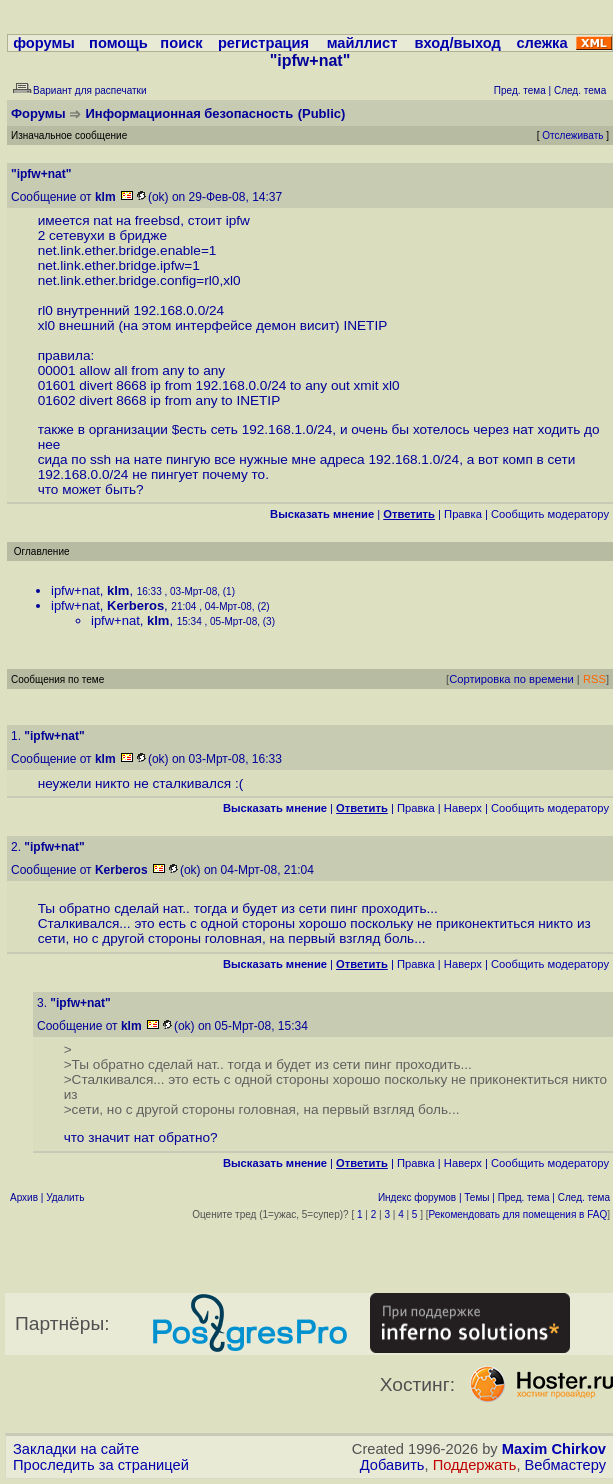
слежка (541, 43)
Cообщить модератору (550, 514)
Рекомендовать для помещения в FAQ (518, 1214)
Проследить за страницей (101, 1465)
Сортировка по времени (511, 679)
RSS (594, 679)
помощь (118, 43)
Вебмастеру (565, 1465)
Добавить (392, 1465)
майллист (362, 43)
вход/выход (458, 43)
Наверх (463, 808)
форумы (44, 43)
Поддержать (475, 1465)
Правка (463, 514)
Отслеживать (572, 135)
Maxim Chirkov (554, 1449)
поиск (181, 43)
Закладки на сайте (76, 1449)
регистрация (263, 43)
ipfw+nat (75, 590)
